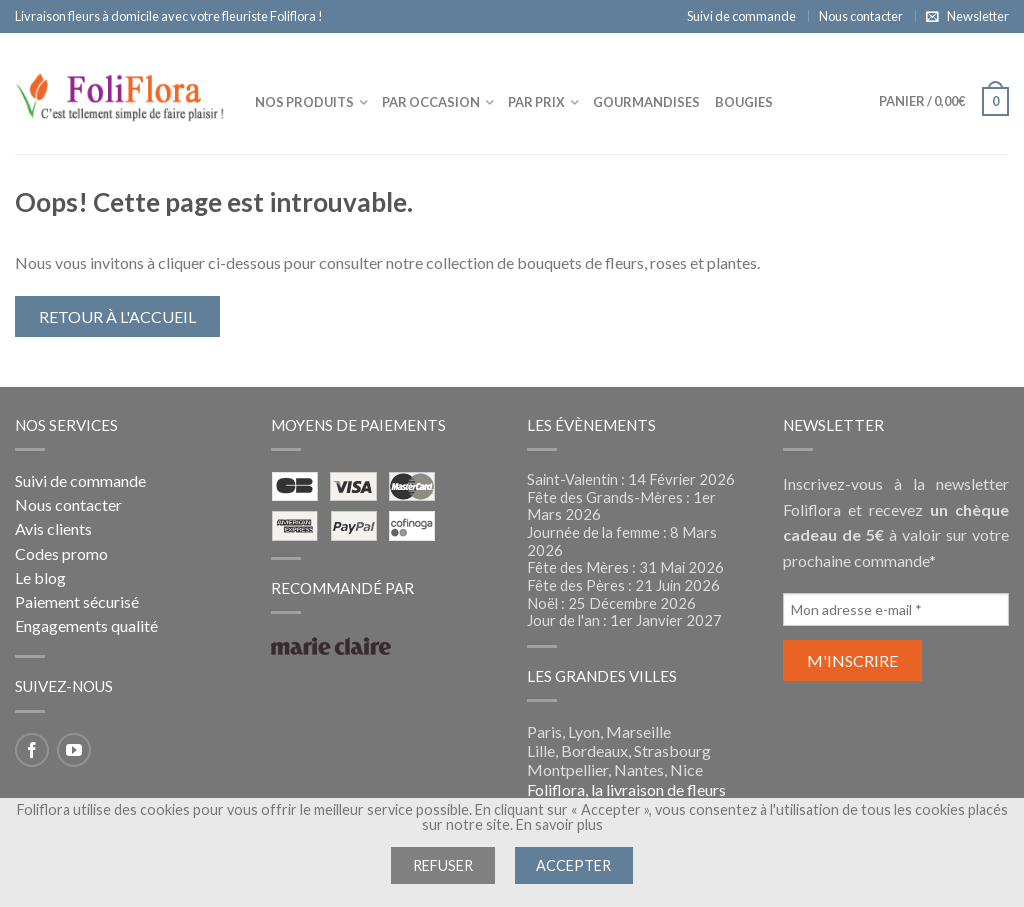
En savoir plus (559, 824)
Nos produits (304, 102)
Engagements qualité (86, 625)
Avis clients (53, 528)
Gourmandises (646, 102)
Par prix (536, 102)
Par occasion (431, 102)
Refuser (443, 865)
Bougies (744, 102)
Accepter (573, 865)
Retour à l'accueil (117, 316)
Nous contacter (861, 16)
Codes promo (61, 553)
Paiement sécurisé (77, 601)
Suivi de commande (741, 16)
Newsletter (978, 16)
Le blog (40, 577)
